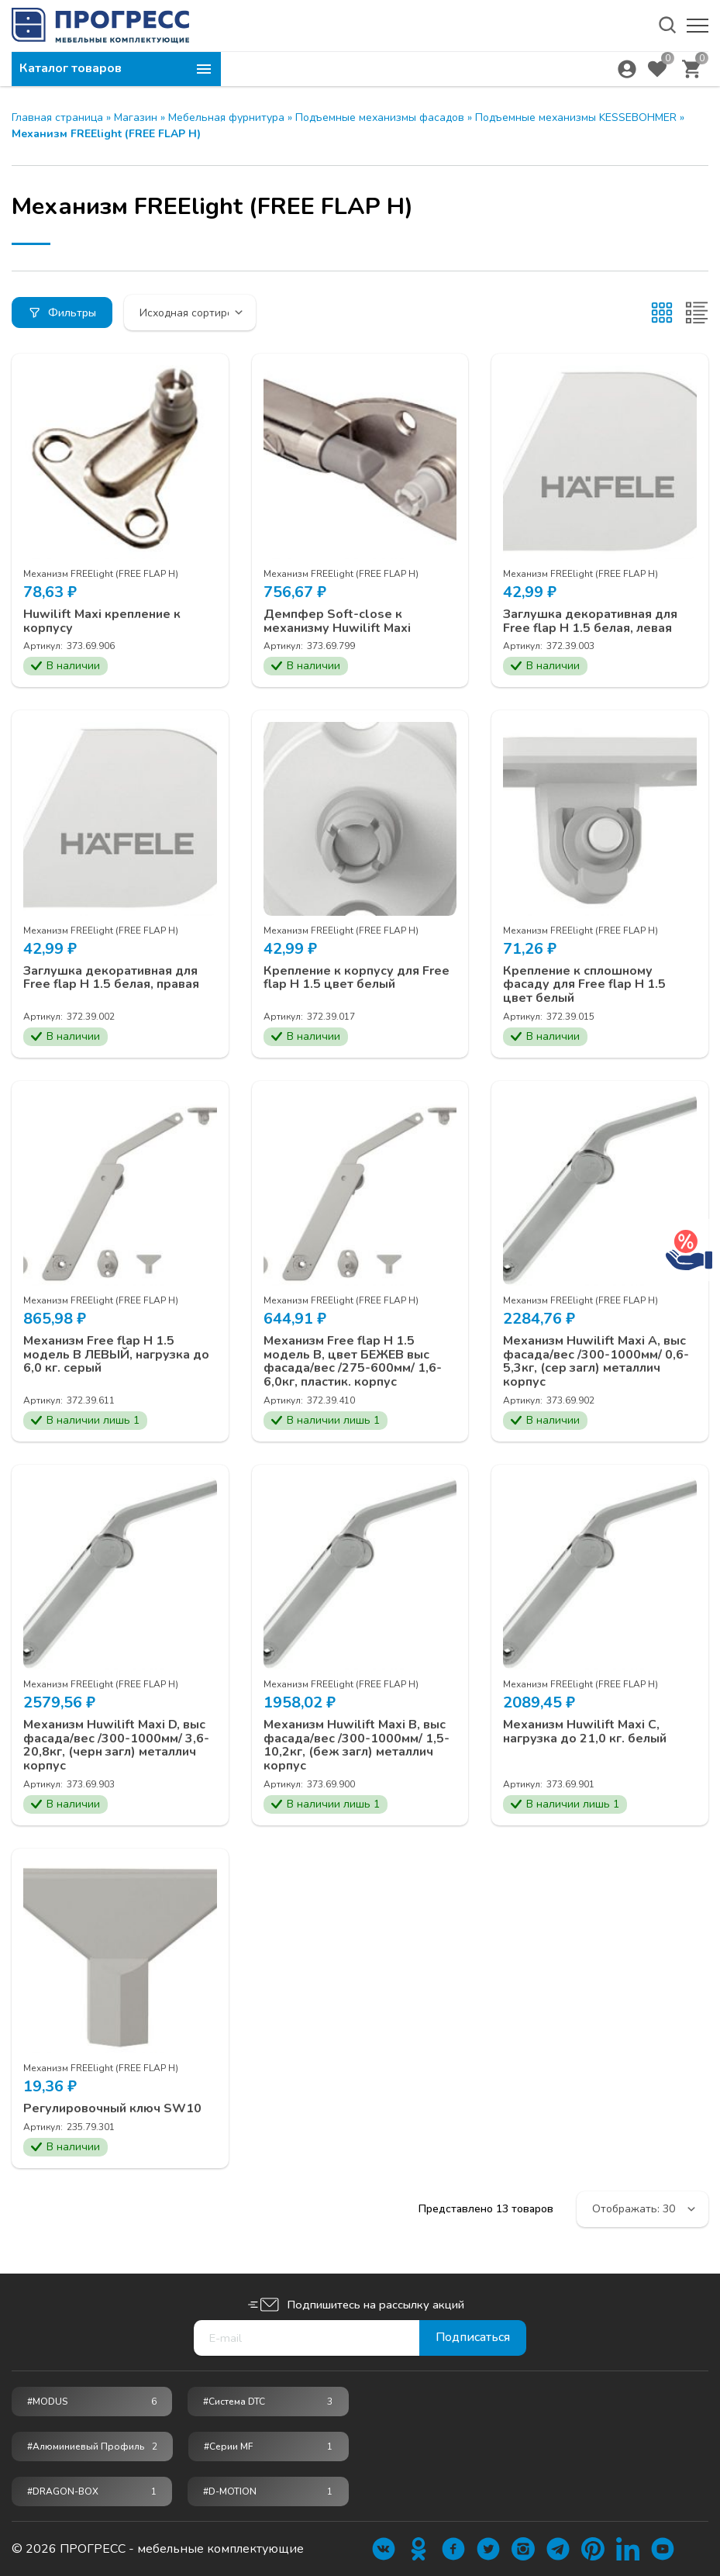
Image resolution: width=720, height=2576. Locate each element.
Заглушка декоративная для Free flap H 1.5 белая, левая (590, 621)
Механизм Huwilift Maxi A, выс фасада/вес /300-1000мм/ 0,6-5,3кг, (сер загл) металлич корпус (596, 1362)
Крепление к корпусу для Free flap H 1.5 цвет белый (357, 978)
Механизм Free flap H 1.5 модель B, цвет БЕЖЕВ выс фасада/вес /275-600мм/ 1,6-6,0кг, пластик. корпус (353, 1362)
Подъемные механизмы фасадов (379, 117)
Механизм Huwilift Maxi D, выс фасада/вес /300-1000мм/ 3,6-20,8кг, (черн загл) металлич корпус (116, 1745)
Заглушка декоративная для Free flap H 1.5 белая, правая (111, 978)
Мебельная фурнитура (226, 117)
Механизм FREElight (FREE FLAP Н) (100, 574)
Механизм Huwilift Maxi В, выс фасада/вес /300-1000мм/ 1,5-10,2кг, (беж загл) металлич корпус (357, 1745)
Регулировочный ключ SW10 (112, 2109)
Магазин (135, 117)
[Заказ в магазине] (190, 312)
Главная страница (57, 117)
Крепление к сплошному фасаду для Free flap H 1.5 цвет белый (584, 985)
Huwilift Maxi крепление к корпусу (102, 621)
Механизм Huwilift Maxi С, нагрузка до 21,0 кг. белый (585, 1732)
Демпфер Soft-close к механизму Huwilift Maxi (337, 621)
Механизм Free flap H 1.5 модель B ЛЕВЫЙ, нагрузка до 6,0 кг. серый (116, 1355)
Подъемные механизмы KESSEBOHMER (576, 117)
